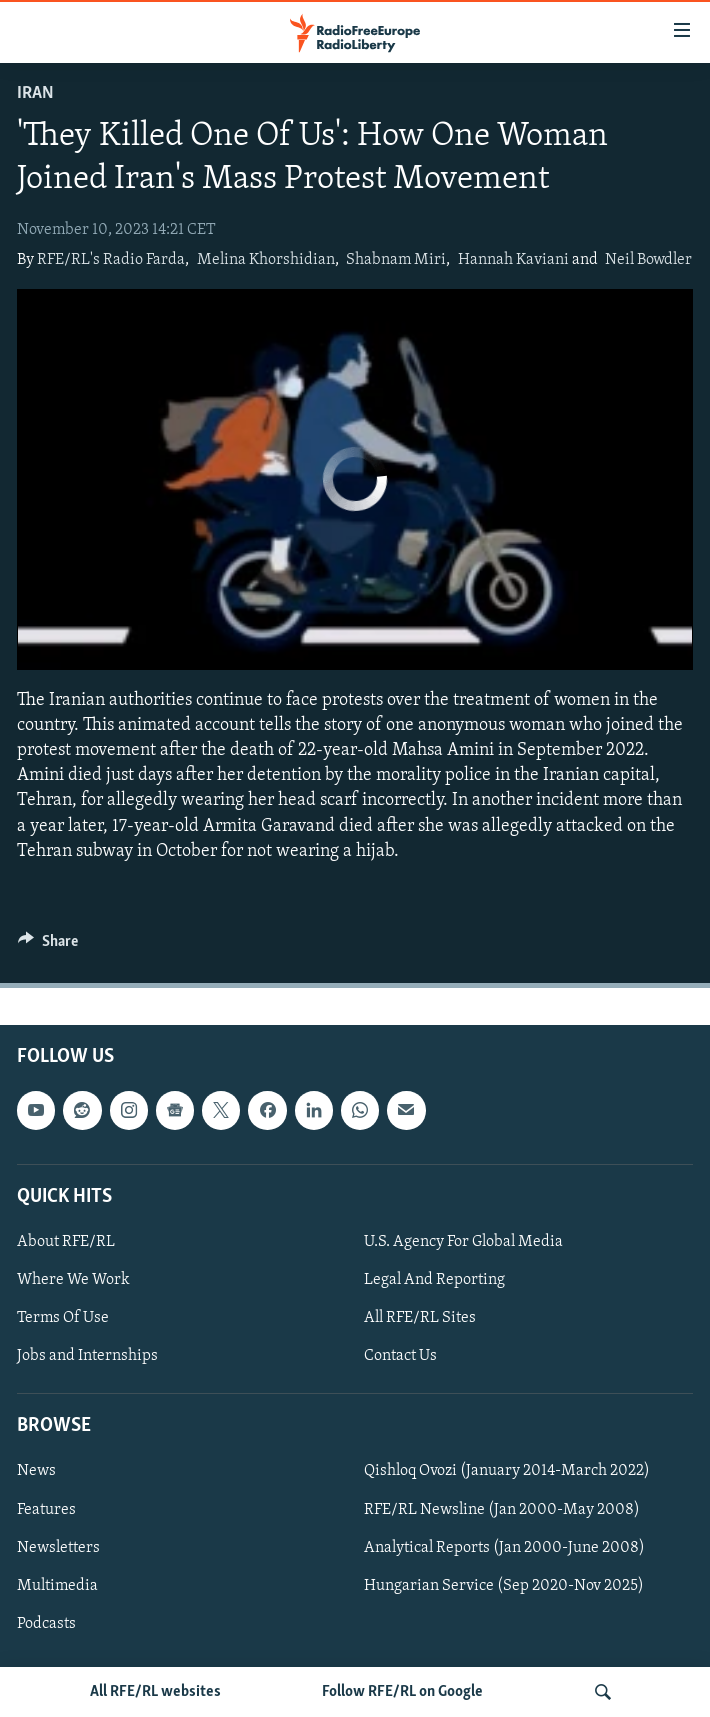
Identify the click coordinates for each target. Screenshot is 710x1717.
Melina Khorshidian (266, 260)
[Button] (48, 946)
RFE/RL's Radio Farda (111, 260)
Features (46, 1509)
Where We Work (73, 1280)
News (36, 1471)
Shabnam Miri (396, 260)
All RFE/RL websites (155, 1692)
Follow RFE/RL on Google (402, 1692)
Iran (35, 93)
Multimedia (57, 1586)
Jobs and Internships (87, 1356)
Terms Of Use (63, 1318)
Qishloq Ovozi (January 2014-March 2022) (507, 1471)
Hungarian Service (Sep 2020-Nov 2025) (504, 1586)
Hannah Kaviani (513, 260)
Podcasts (46, 1624)
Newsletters (58, 1548)
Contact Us (400, 1356)
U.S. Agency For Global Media (463, 1242)
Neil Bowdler (648, 260)
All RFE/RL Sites (420, 1318)
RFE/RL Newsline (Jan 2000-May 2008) (502, 1509)
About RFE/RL (66, 1242)
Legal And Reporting (434, 1280)
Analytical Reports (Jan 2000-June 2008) (504, 1548)
